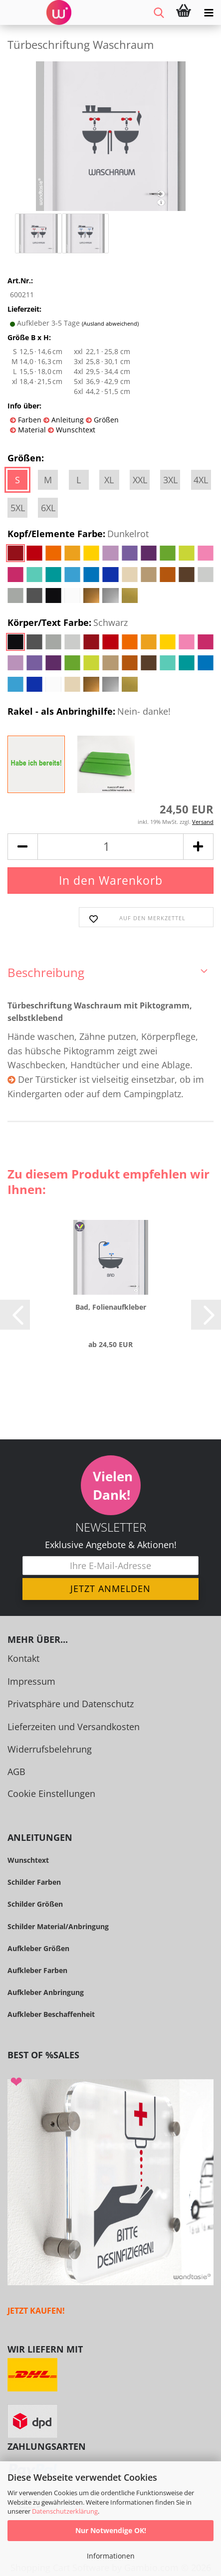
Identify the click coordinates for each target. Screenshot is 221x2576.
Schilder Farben (34, 1882)
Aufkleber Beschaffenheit (51, 2014)
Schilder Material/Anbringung (58, 1926)
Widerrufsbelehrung (49, 1749)
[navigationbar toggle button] (208, 12)
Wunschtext (74, 429)
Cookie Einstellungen (51, 1793)
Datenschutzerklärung (65, 2511)
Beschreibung (45, 972)
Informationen (111, 2556)
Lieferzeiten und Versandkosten (73, 1727)
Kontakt (23, 1658)
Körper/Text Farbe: (67, 622)
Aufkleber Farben (37, 1970)
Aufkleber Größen (38, 1948)
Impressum (31, 1681)
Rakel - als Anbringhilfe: (89, 711)
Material (31, 429)
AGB (16, 1772)
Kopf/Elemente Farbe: (78, 534)
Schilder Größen (35, 1904)
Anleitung (66, 419)
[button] (22, 846)
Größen (105, 419)
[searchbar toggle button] (158, 12)
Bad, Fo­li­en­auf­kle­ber (110, 1307)
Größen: (25, 458)
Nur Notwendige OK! (110, 2530)
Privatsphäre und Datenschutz (70, 1704)
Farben (28, 419)
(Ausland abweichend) (110, 323)
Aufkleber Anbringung (45, 1992)
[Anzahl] (110, 846)
